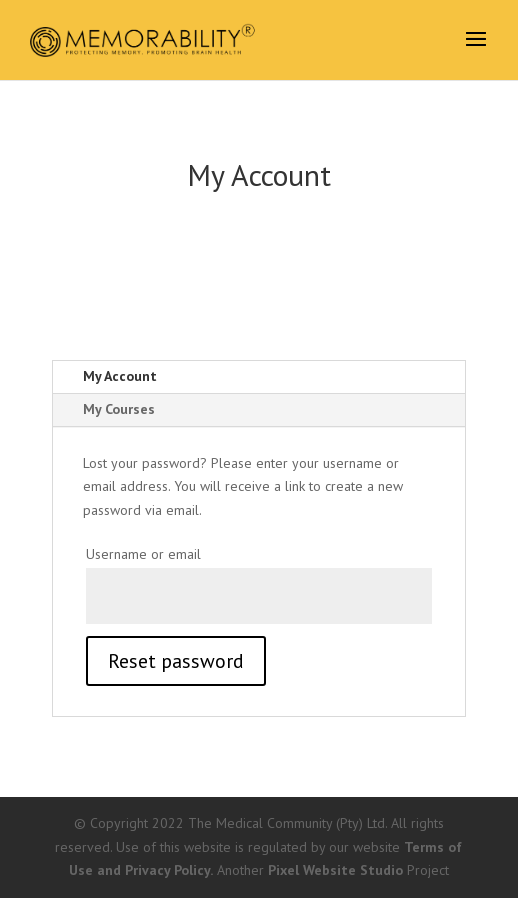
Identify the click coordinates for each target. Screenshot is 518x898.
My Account (120, 376)
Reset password (176, 661)
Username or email (143, 554)
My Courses (119, 409)
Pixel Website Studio (335, 870)
